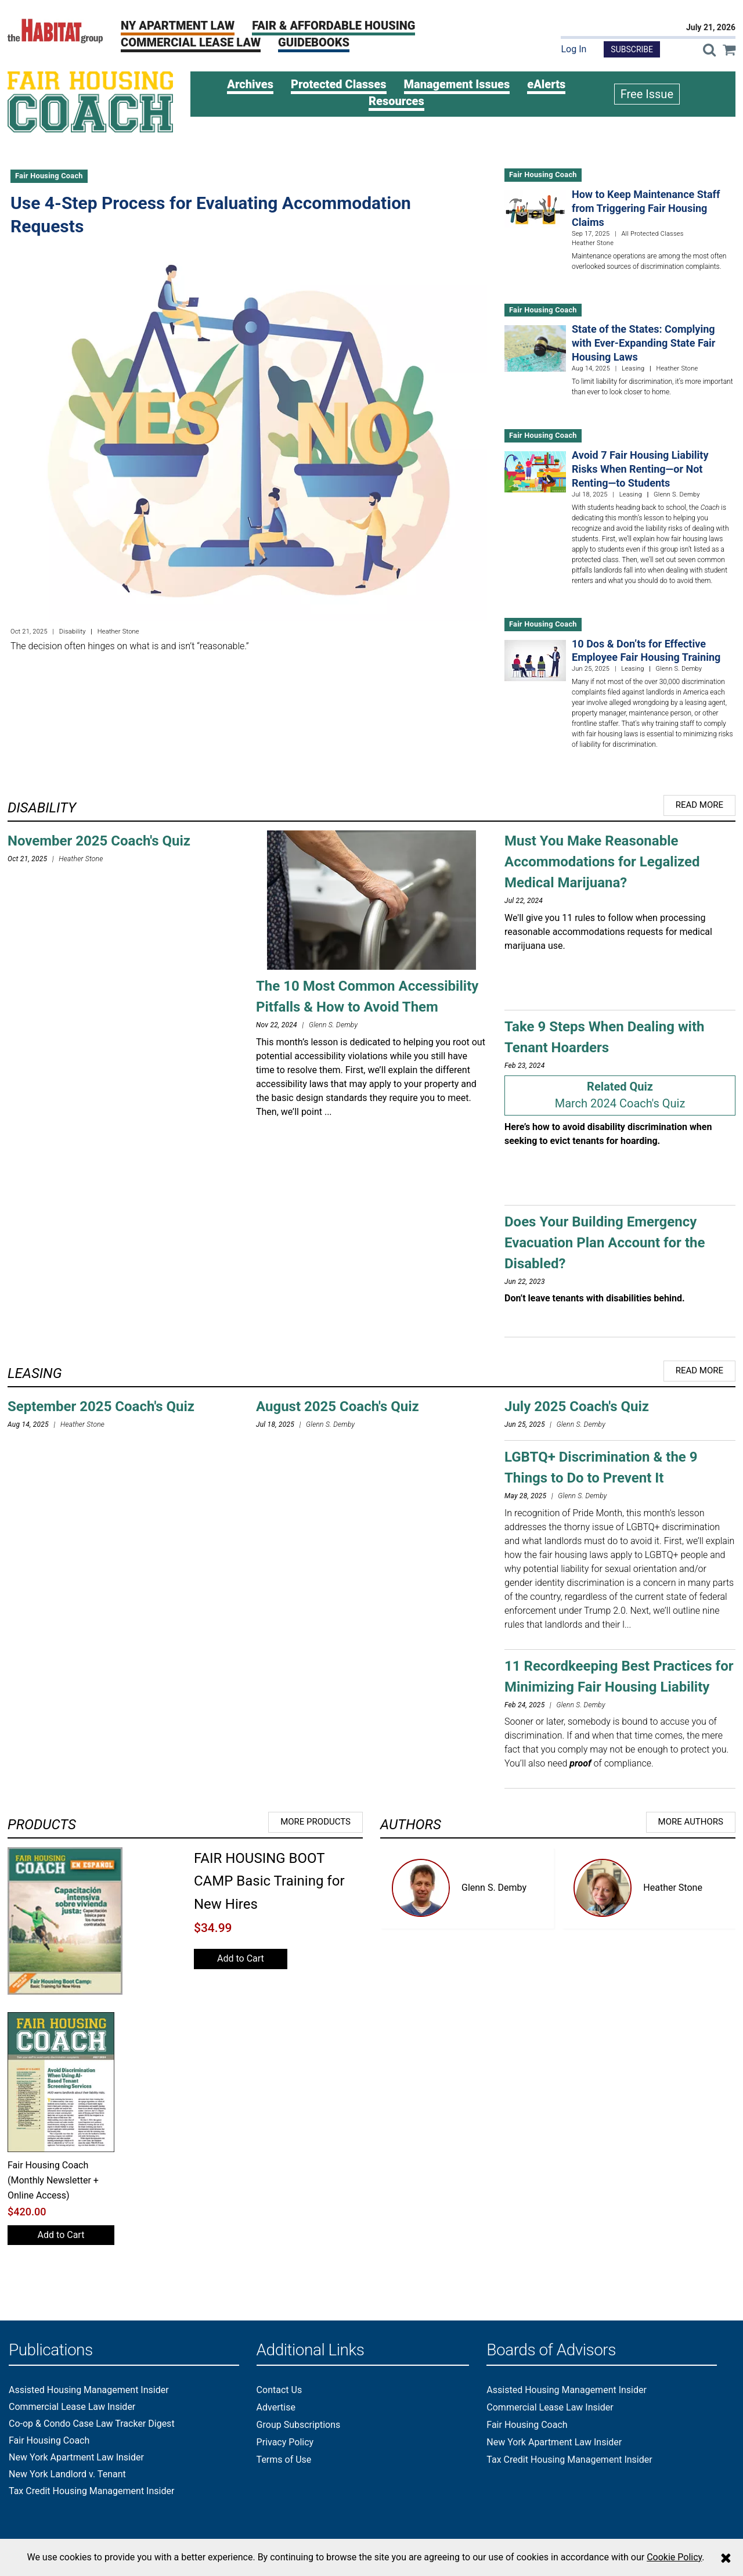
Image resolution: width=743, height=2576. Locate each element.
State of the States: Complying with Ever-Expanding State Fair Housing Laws (643, 343)
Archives (250, 84)
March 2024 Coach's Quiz (620, 1103)
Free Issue (647, 94)
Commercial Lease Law (191, 42)
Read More (699, 805)
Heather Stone (672, 1887)
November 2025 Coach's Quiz (99, 841)
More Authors (690, 1821)
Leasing (633, 368)
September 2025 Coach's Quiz (101, 1406)
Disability (72, 631)
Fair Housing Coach (49, 175)
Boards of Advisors (551, 2350)
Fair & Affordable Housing (333, 26)
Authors (410, 1824)
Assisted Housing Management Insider (89, 2390)
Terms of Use (284, 2459)
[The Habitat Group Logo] (55, 30)
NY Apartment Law (178, 26)
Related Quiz (620, 1086)
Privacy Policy (285, 2442)
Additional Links (311, 2350)
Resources (396, 101)
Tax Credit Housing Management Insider (91, 2491)
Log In (573, 49)
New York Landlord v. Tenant (67, 2474)
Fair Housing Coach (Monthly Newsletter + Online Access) (53, 2180)
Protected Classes (339, 84)
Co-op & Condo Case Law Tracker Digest (92, 2424)
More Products (315, 1821)
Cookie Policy (674, 2557)
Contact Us (279, 2389)
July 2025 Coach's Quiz (576, 1406)
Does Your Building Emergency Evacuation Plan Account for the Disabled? (604, 1243)
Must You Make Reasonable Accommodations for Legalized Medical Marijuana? (602, 862)
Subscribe (632, 49)
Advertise (276, 2407)
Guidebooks (313, 42)
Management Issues (457, 84)
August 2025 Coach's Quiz (337, 1406)
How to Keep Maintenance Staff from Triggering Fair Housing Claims (646, 208)
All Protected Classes (652, 234)
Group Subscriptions (299, 2424)
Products (42, 1824)
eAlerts (546, 84)
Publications (51, 2350)
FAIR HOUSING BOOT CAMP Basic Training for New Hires (269, 1881)
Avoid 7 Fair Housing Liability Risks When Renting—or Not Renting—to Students (640, 469)
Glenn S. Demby (493, 1887)
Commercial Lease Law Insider (72, 2407)
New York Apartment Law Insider (76, 2457)
